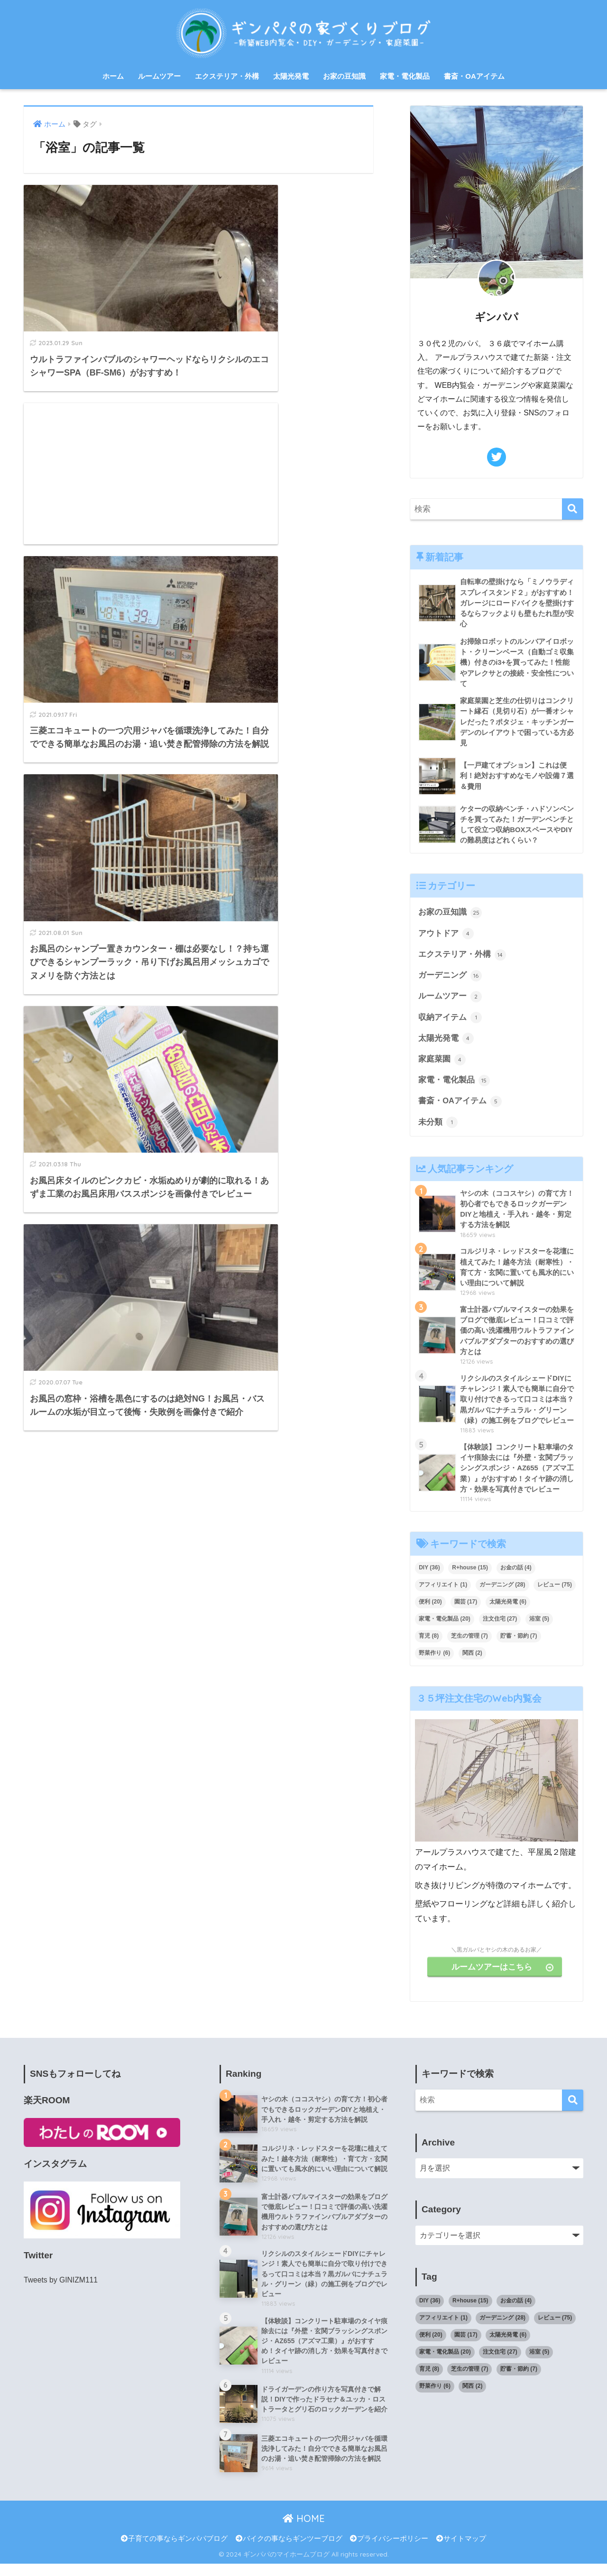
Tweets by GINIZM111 (61, 2290)
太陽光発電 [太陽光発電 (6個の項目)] (507, 1611)
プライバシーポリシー (389, 2550)
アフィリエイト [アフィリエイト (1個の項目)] (443, 1594)
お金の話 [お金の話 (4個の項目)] (516, 1577)
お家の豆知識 (344, 76)
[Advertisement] (289, 255)
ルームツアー (159, 76)
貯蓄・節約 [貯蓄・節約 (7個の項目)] (518, 1645)
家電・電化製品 (405, 76)
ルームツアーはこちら (505, 1976)
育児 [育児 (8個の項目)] (429, 1645)
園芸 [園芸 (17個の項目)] (466, 1611)
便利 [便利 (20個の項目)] (430, 1611)
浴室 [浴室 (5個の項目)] (539, 1628)
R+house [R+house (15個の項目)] (470, 1577)
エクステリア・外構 (227, 76)
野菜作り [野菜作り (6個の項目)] (434, 1662)
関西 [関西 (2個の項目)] (472, 1662)
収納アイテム (450, 1021)
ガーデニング (450, 979)
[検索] (572, 509)
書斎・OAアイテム (474, 76)
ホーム (113, 76)
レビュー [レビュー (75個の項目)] (554, 1594)
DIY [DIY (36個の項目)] (429, 1577)
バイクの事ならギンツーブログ (289, 2550)
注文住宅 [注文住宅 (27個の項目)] (500, 1628)
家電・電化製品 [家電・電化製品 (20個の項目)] (444, 1628)
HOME (304, 2531)
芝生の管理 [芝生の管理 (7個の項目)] (469, 1645)
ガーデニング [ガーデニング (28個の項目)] (502, 1594)
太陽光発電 (291, 76)
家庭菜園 (442, 1064)
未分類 (438, 1127)
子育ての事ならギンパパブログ (174, 2550)
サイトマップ (461, 2550)
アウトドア (446, 937)
